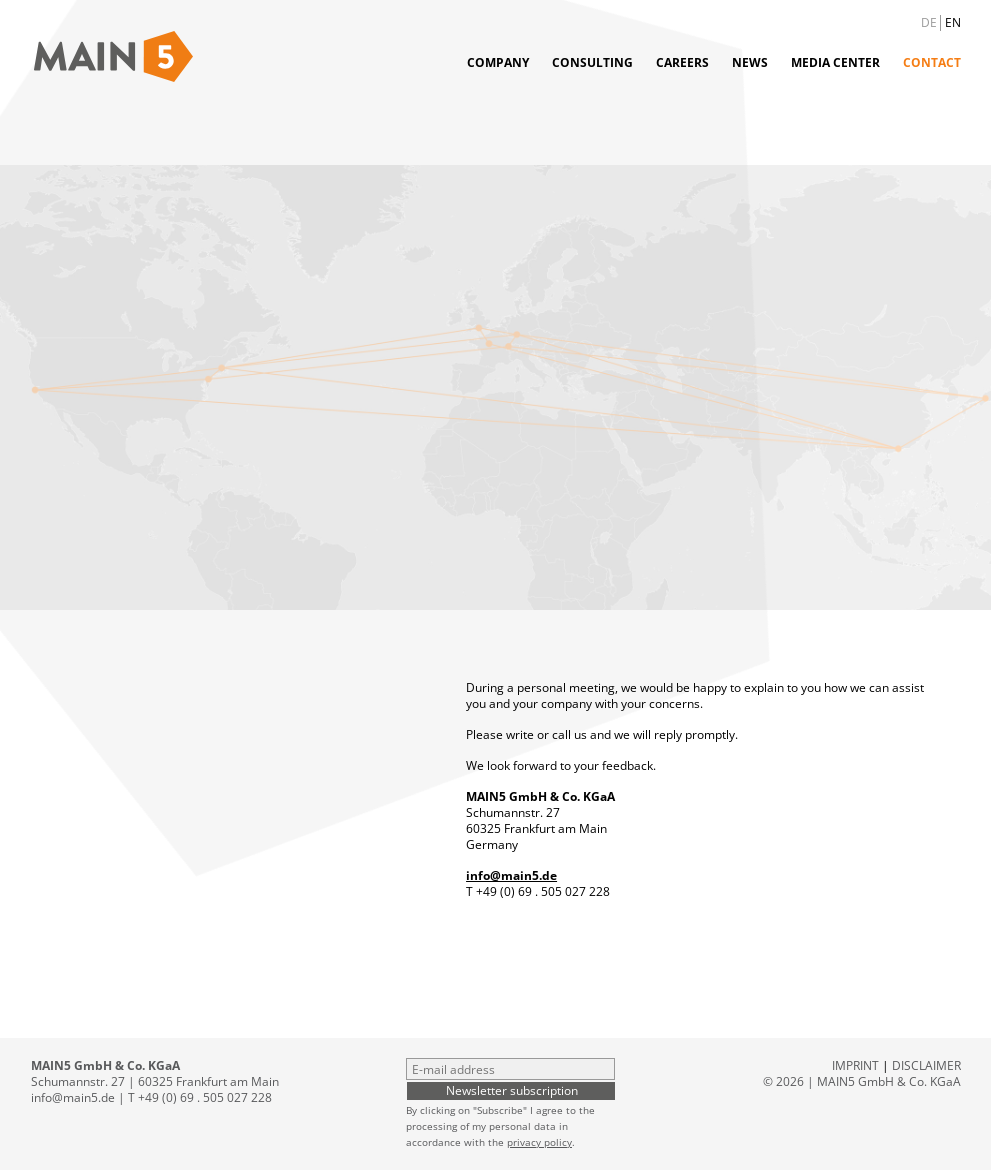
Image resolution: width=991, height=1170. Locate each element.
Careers (682, 62)
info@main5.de (511, 875)
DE (929, 22)
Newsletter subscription (512, 1090)
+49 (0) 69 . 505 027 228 (543, 891)
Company (498, 62)
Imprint (855, 1065)
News (750, 62)
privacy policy (539, 1142)
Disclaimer (926, 1065)
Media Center (835, 62)
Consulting (592, 62)
